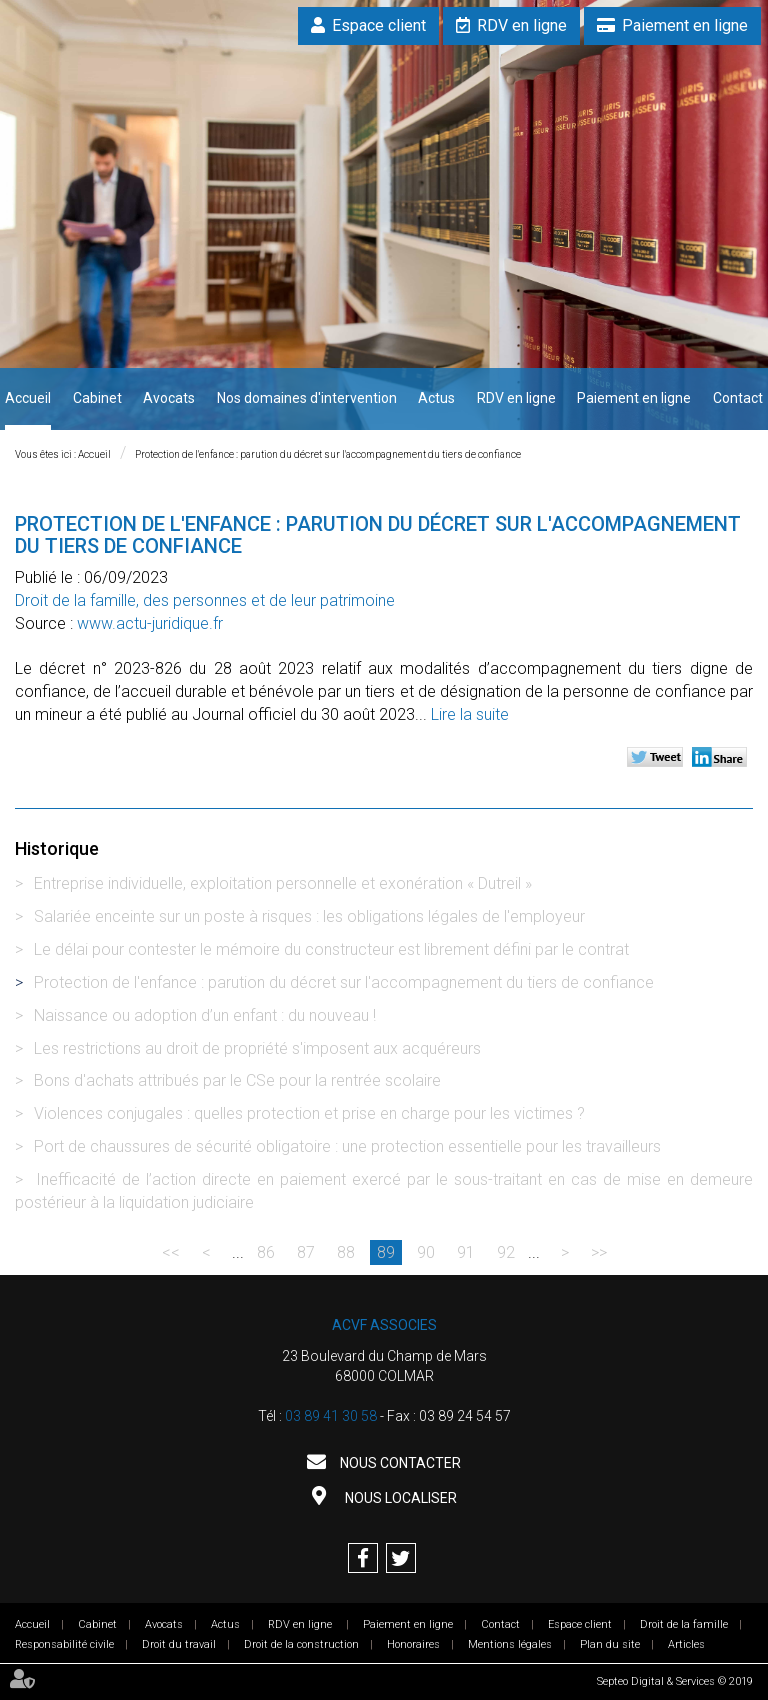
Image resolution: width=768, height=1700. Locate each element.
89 (386, 1252)
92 (506, 1252)
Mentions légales (510, 1644)
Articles (686, 1644)
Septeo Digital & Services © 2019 (675, 1681)
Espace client (379, 25)
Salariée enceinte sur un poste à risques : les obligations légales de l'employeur (309, 916)
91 (466, 1252)
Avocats (169, 398)
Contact (738, 398)
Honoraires (413, 1644)
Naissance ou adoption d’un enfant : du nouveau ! (205, 1015)
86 (266, 1252)
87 (306, 1252)
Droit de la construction (301, 1644)
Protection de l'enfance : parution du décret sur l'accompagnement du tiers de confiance (328, 454)
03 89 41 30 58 (331, 1416)
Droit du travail (179, 1644)
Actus (436, 398)
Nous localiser (399, 1498)
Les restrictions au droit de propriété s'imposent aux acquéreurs (257, 1048)
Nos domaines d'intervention (307, 398)
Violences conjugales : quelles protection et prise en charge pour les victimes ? (309, 1113)
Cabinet (97, 398)
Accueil (28, 398)
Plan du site (610, 1644)
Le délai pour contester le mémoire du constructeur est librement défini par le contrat (331, 949)
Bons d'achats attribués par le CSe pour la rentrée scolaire (237, 1080)
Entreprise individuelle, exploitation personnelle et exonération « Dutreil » (283, 883)
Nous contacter (399, 1463)
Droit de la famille (684, 1624)
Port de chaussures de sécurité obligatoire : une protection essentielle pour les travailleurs (347, 1146)
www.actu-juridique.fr (150, 623)
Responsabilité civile (64, 1644)
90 (426, 1252)
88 (346, 1252)
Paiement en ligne (685, 25)
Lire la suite (470, 714)
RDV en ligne (522, 25)
